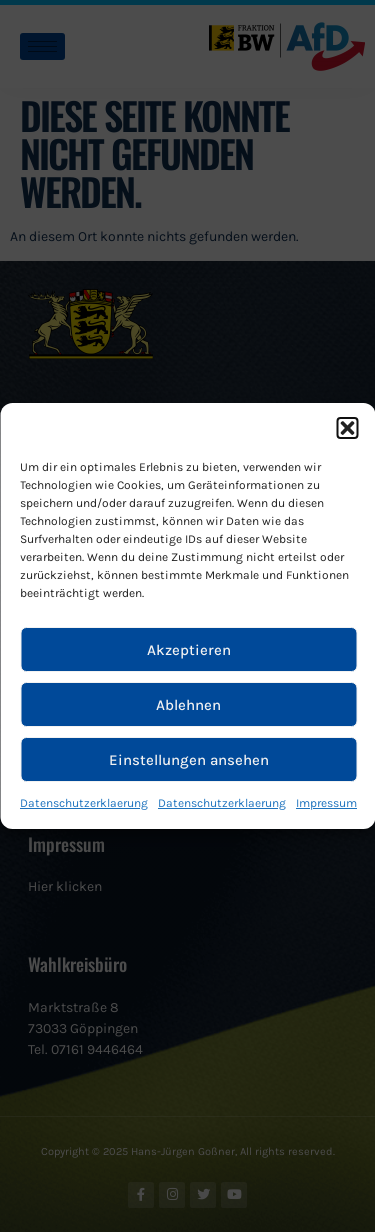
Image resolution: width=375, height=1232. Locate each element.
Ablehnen (188, 705)
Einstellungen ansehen (189, 760)
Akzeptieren (189, 650)
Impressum (326, 803)
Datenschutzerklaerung (84, 803)
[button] (347, 428)
